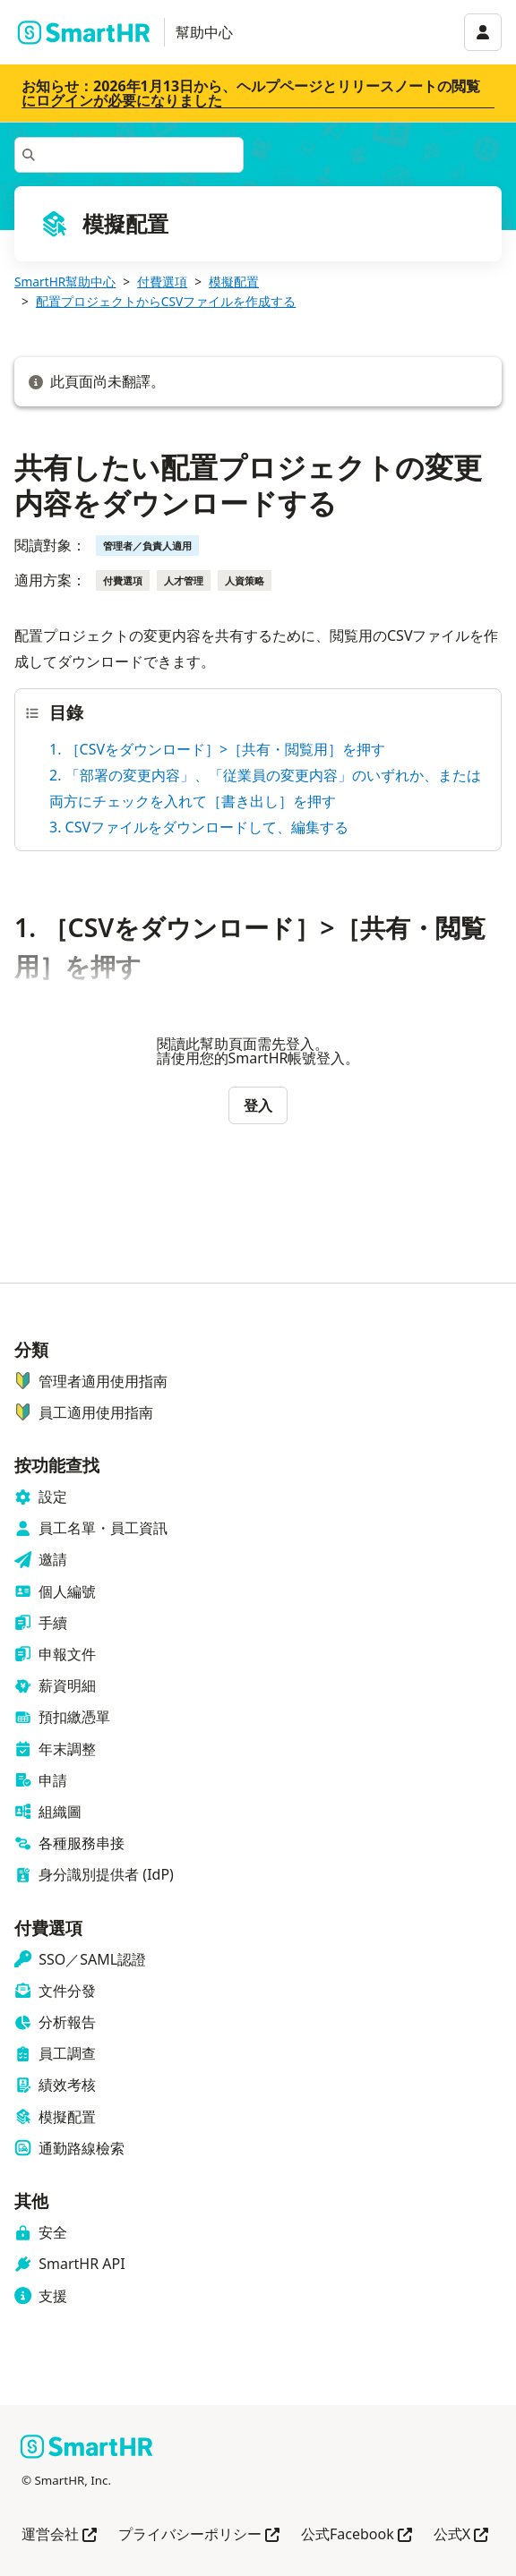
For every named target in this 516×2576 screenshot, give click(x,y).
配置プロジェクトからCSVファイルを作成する (166, 301)
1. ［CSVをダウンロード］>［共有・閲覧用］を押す (217, 749)
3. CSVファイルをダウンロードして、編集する (198, 827)
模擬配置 (234, 281)
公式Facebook (356, 2535)
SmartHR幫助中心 (65, 281)
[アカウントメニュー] (483, 32)
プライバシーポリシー (199, 2535)
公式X (461, 2535)
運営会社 (59, 2535)
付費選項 (162, 281)
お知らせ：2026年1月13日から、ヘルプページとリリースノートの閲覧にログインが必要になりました (251, 93)
